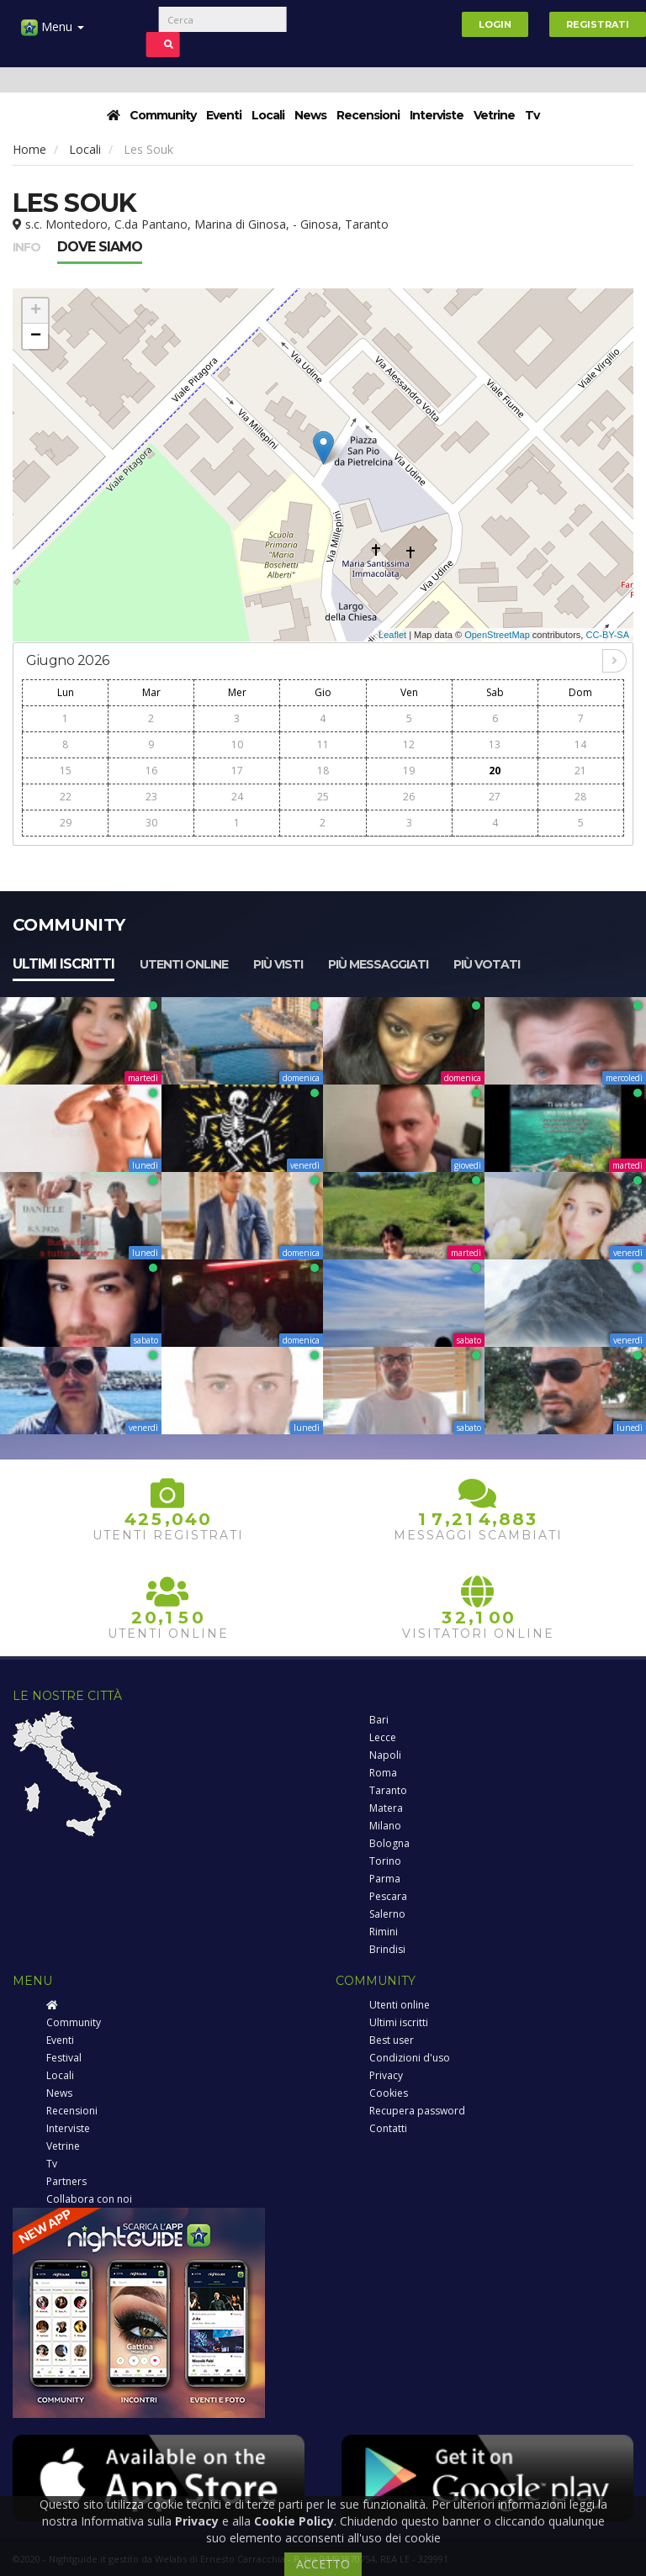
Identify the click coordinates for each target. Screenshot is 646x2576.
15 (65, 770)
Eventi (223, 115)
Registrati (597, 24)
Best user (391, 2040)
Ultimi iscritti (63, 964)
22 (65, 796)
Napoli (385, 1755)
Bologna (389, 1843)
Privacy (386, 2075)
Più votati (486, 964)
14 (580, 744)
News (310, 115)
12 (409, 744)
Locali (268, 115)
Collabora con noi (89, 2199)
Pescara (388, 1896)
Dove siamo (99, 247)
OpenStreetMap (497, 635)
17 (237, 770)
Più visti (278, 964)
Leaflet (392, 635)
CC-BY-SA (607, 635)
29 (65, 823)
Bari (379, 1720)
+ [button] (35, 311)
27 (494, 796)
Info (26, 247)
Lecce (382, 1737)
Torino (385, 1861)
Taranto (388, 1790)
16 (151, 770)
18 (323, 770)
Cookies (388, 2093)
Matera (386, 1808)
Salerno (387, 1914)
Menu (52, 33)
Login (495, 24)
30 (151, 823)
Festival (64, 2058)
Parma (384, 1878)
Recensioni (368, 115)
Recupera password (417, 2111)
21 (580, 770)
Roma (383, 1773)
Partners (66, 2181)
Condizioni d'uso (409, 2058)
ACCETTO (323, 2564)
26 (409, 796)
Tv (532, 115)
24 (237, 796)
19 (409, 770)
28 (580, 796)
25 (323, 796)
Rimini (383, 1931)
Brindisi (387, 1949)
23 (151, 796)
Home (29, 149)
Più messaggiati (378, 964)
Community (163, 115)
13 (494, 744)
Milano (385, 1826)
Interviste (436, 115)
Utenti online (184, 964)
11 (323, 744)
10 (237, 744)
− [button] (35, 336)
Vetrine (494, 115)
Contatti (388, 2128)
